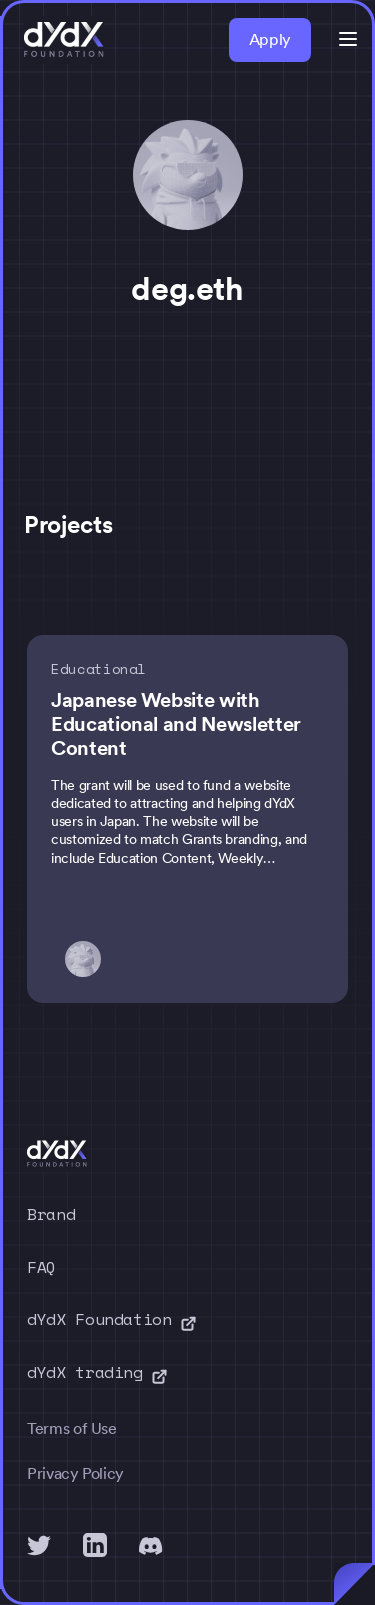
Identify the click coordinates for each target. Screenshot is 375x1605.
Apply (270, 39)
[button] (348, 39)
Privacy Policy (75, 1473)
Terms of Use (72, 1428)
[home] (64, 40)
